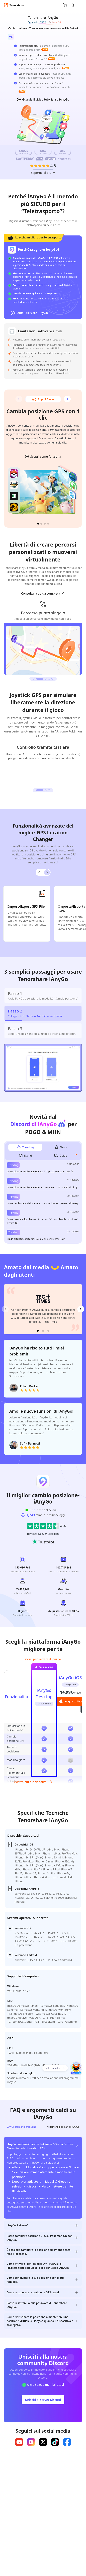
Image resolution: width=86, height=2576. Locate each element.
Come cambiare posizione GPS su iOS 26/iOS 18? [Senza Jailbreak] (42, 1203)
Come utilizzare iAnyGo (29, 313)
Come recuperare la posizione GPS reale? (33, 2292)
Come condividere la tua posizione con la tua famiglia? (35, 2280)
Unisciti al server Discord (43, 2400)
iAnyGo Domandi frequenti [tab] (21, 2126)
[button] (67, 399)
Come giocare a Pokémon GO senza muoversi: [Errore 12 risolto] (42, 1187)
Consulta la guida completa (43, 593)
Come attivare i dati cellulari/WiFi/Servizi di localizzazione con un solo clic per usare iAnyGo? (38, 2266)
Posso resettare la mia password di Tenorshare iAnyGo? (37, 2305)
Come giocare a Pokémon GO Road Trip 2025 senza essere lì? (40, 1171)
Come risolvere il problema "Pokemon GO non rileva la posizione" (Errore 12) (42, 1221)
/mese (77, 1692)
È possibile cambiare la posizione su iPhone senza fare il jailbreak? (39, 2252)
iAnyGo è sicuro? (17, 2225)
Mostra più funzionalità (33, 1782)
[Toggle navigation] (78, 5)
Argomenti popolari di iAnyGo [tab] (63, 2126)
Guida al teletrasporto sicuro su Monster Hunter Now (36, 1238)
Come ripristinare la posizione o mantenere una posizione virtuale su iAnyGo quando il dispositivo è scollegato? (40, 2321)
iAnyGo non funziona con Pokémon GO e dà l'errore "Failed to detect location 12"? (40, 2146)
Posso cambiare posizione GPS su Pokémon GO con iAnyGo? (40, 2238)
